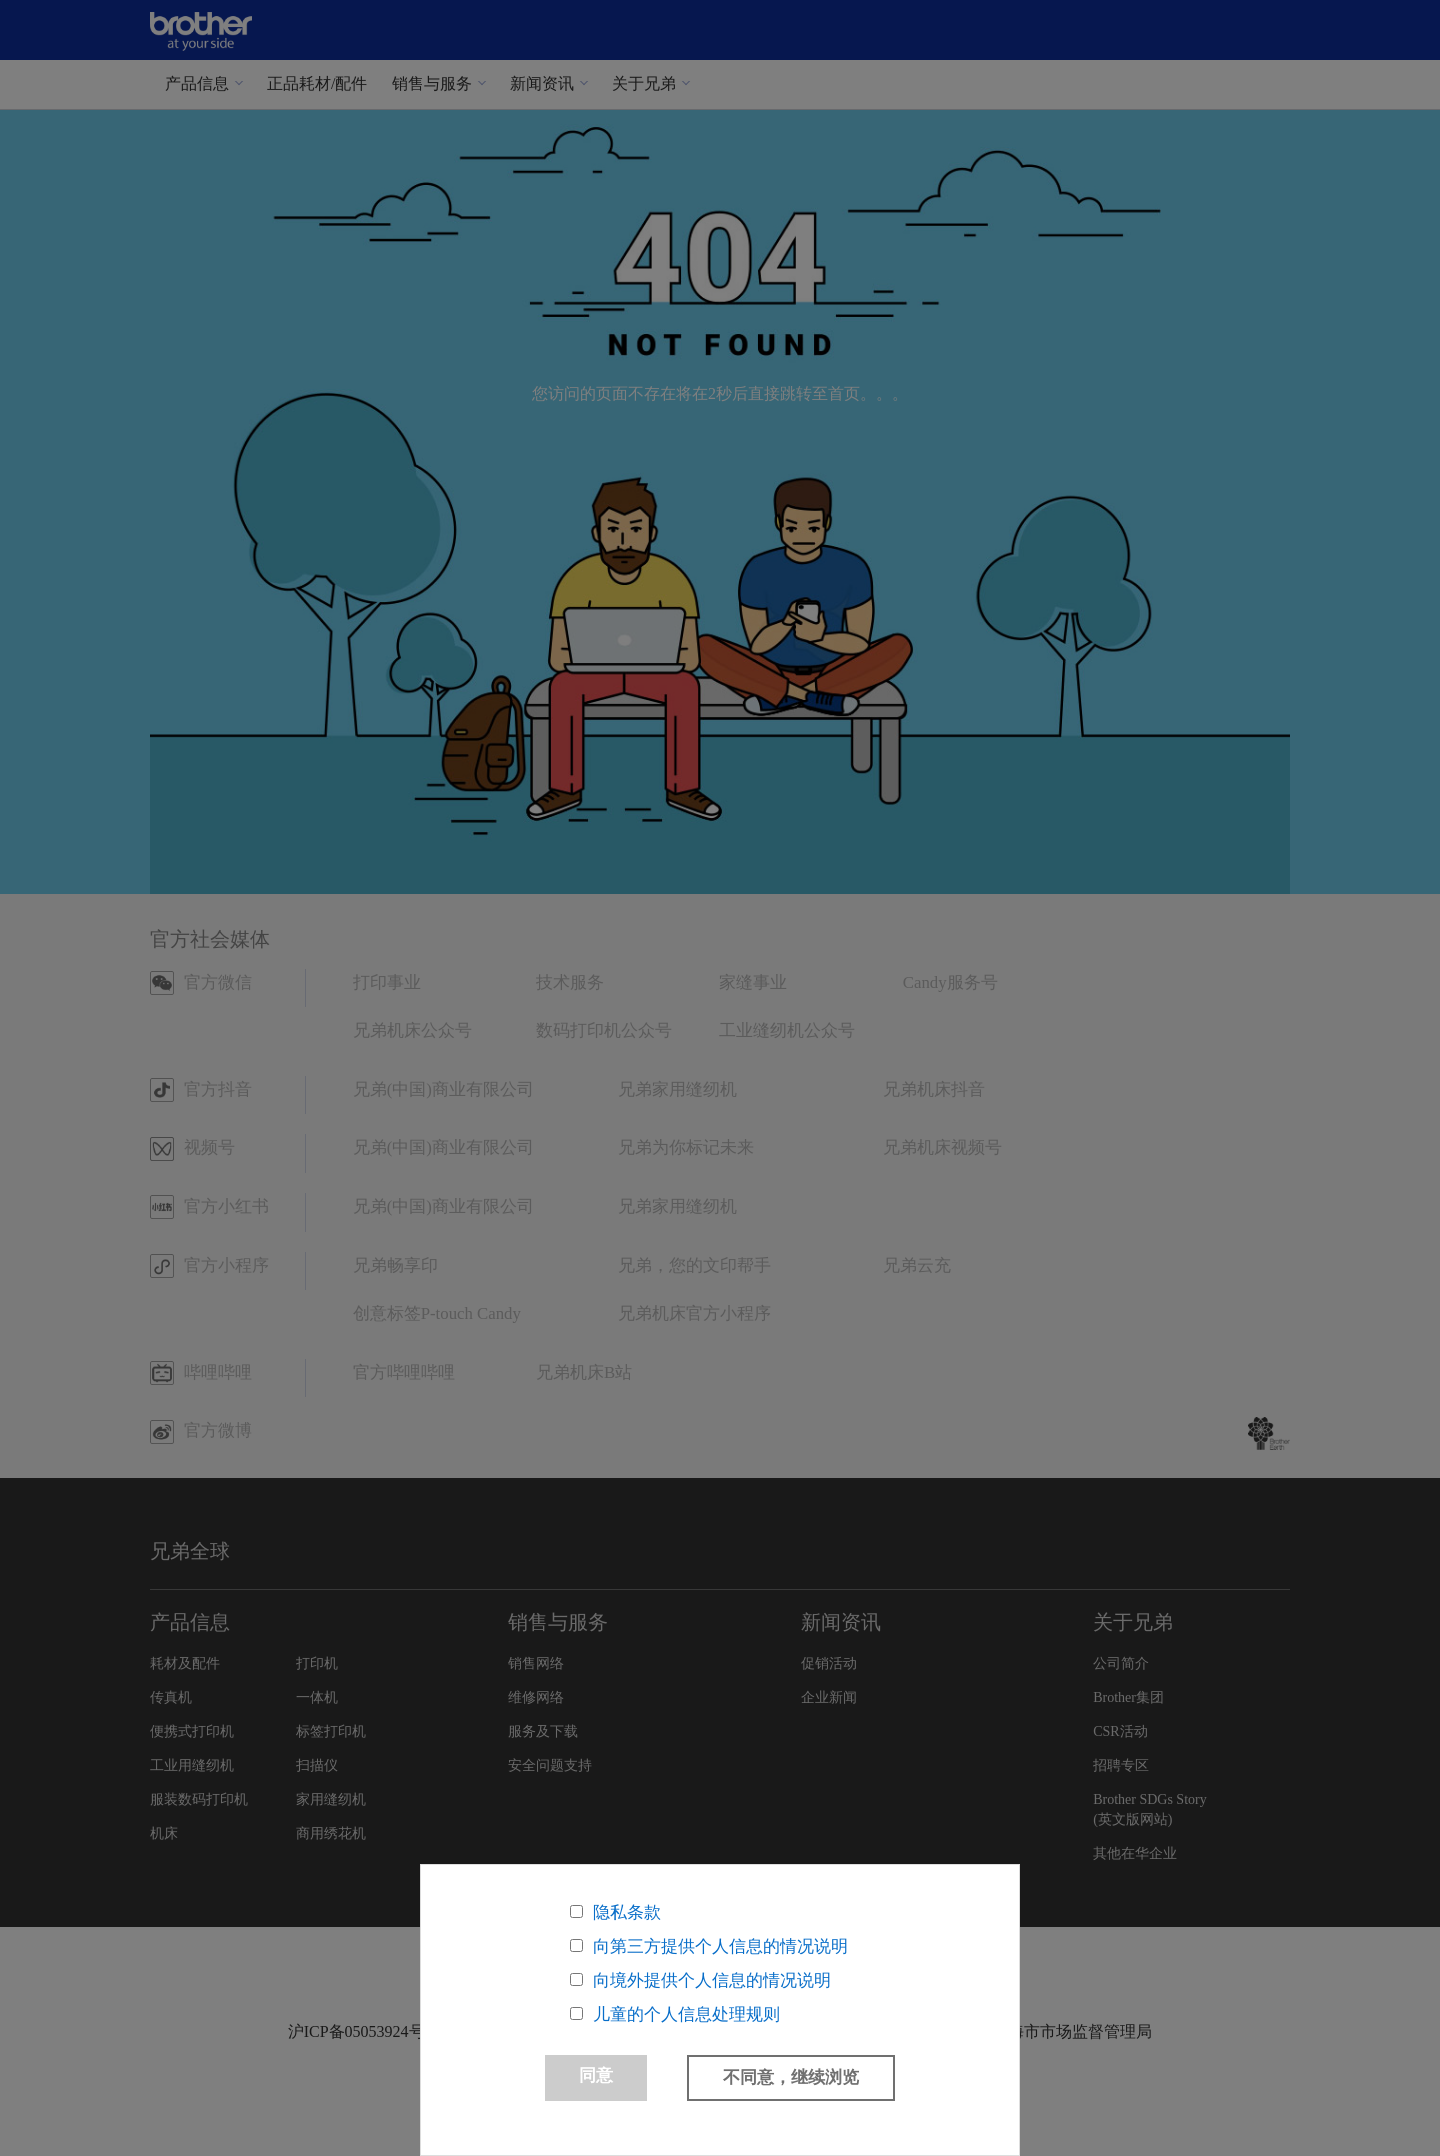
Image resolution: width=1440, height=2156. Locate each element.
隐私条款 (627, 1912)
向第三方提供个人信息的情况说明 (720, 1946)
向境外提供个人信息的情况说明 (712, 1980)
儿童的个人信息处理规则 (686, 2014)
